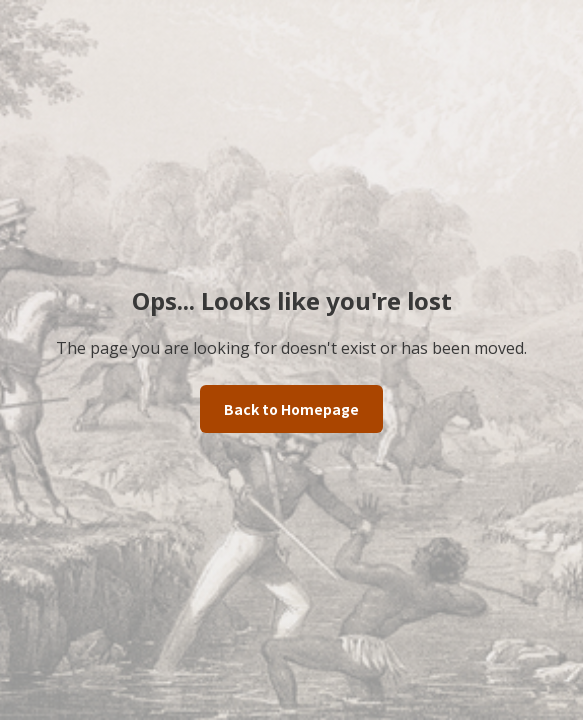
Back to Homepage (291, 409)
